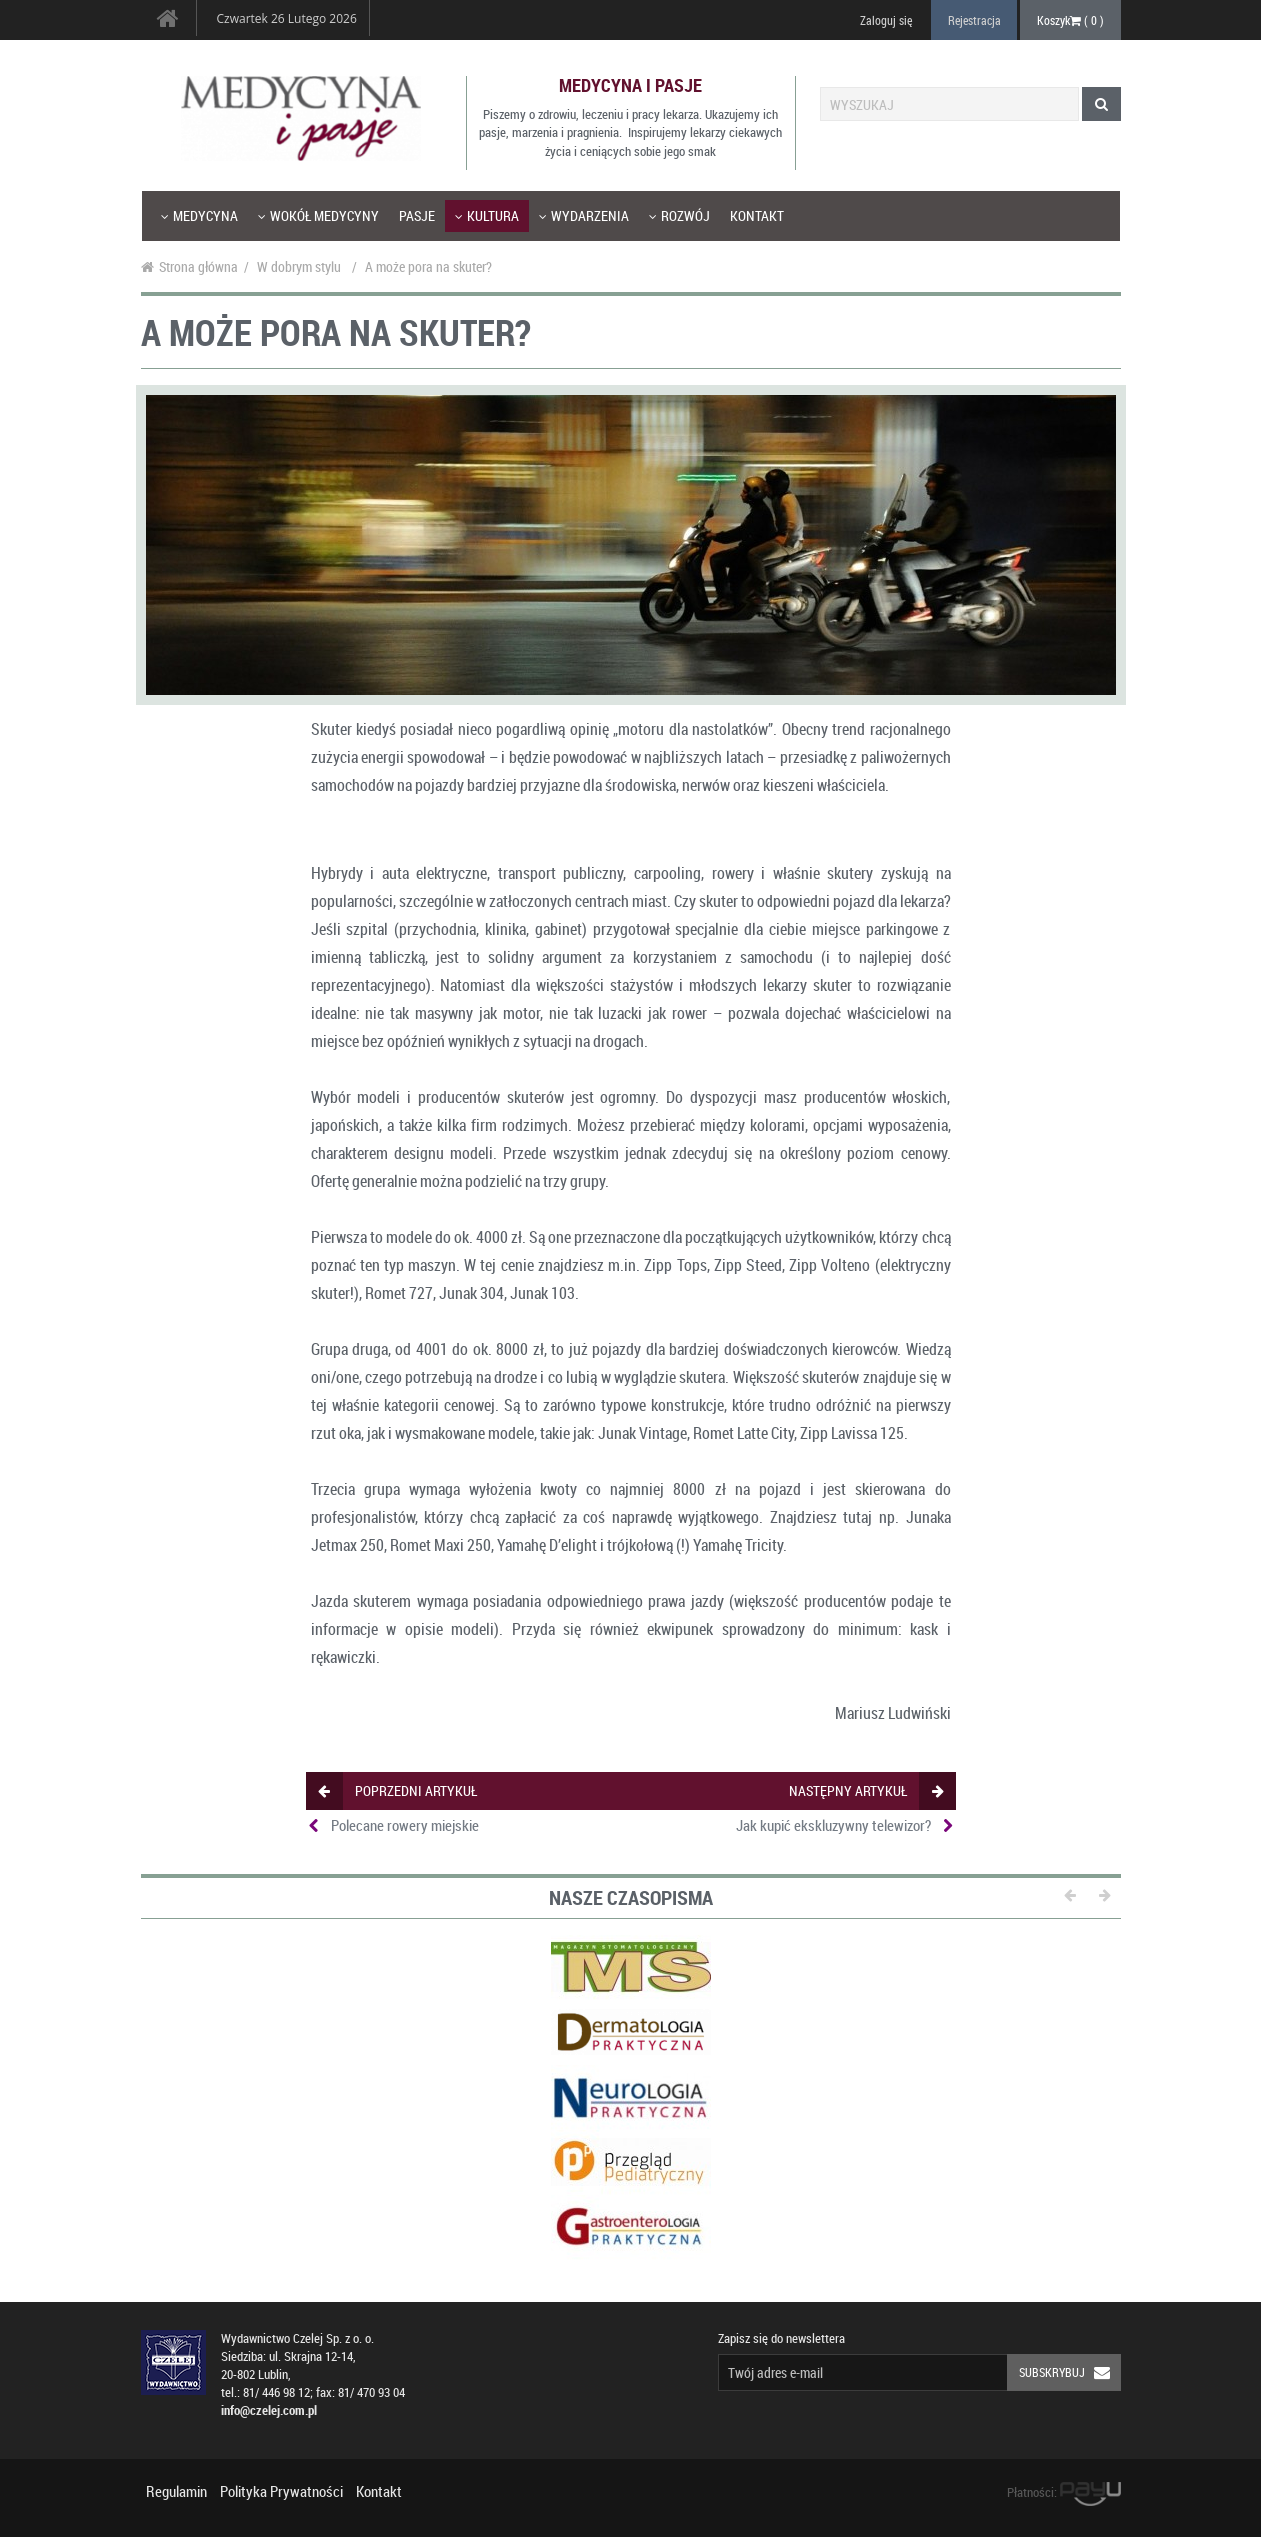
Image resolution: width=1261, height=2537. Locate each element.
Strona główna (189, 266)
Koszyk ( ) (1070, 20)
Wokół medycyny (318, 215)
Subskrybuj (1070, 2372)
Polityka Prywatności (281, 2491)
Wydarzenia (584, 215)
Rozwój (679, 215)
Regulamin (176, 2491)
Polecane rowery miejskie (405, 1825)
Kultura (487, 215)
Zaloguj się (886, 20)
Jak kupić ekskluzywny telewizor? (833, 1825)
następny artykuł (865, 1790)
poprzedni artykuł (397, 1790)
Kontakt (757, 215)
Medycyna (199, 215)
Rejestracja (974, 20)
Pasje (417, 215)
